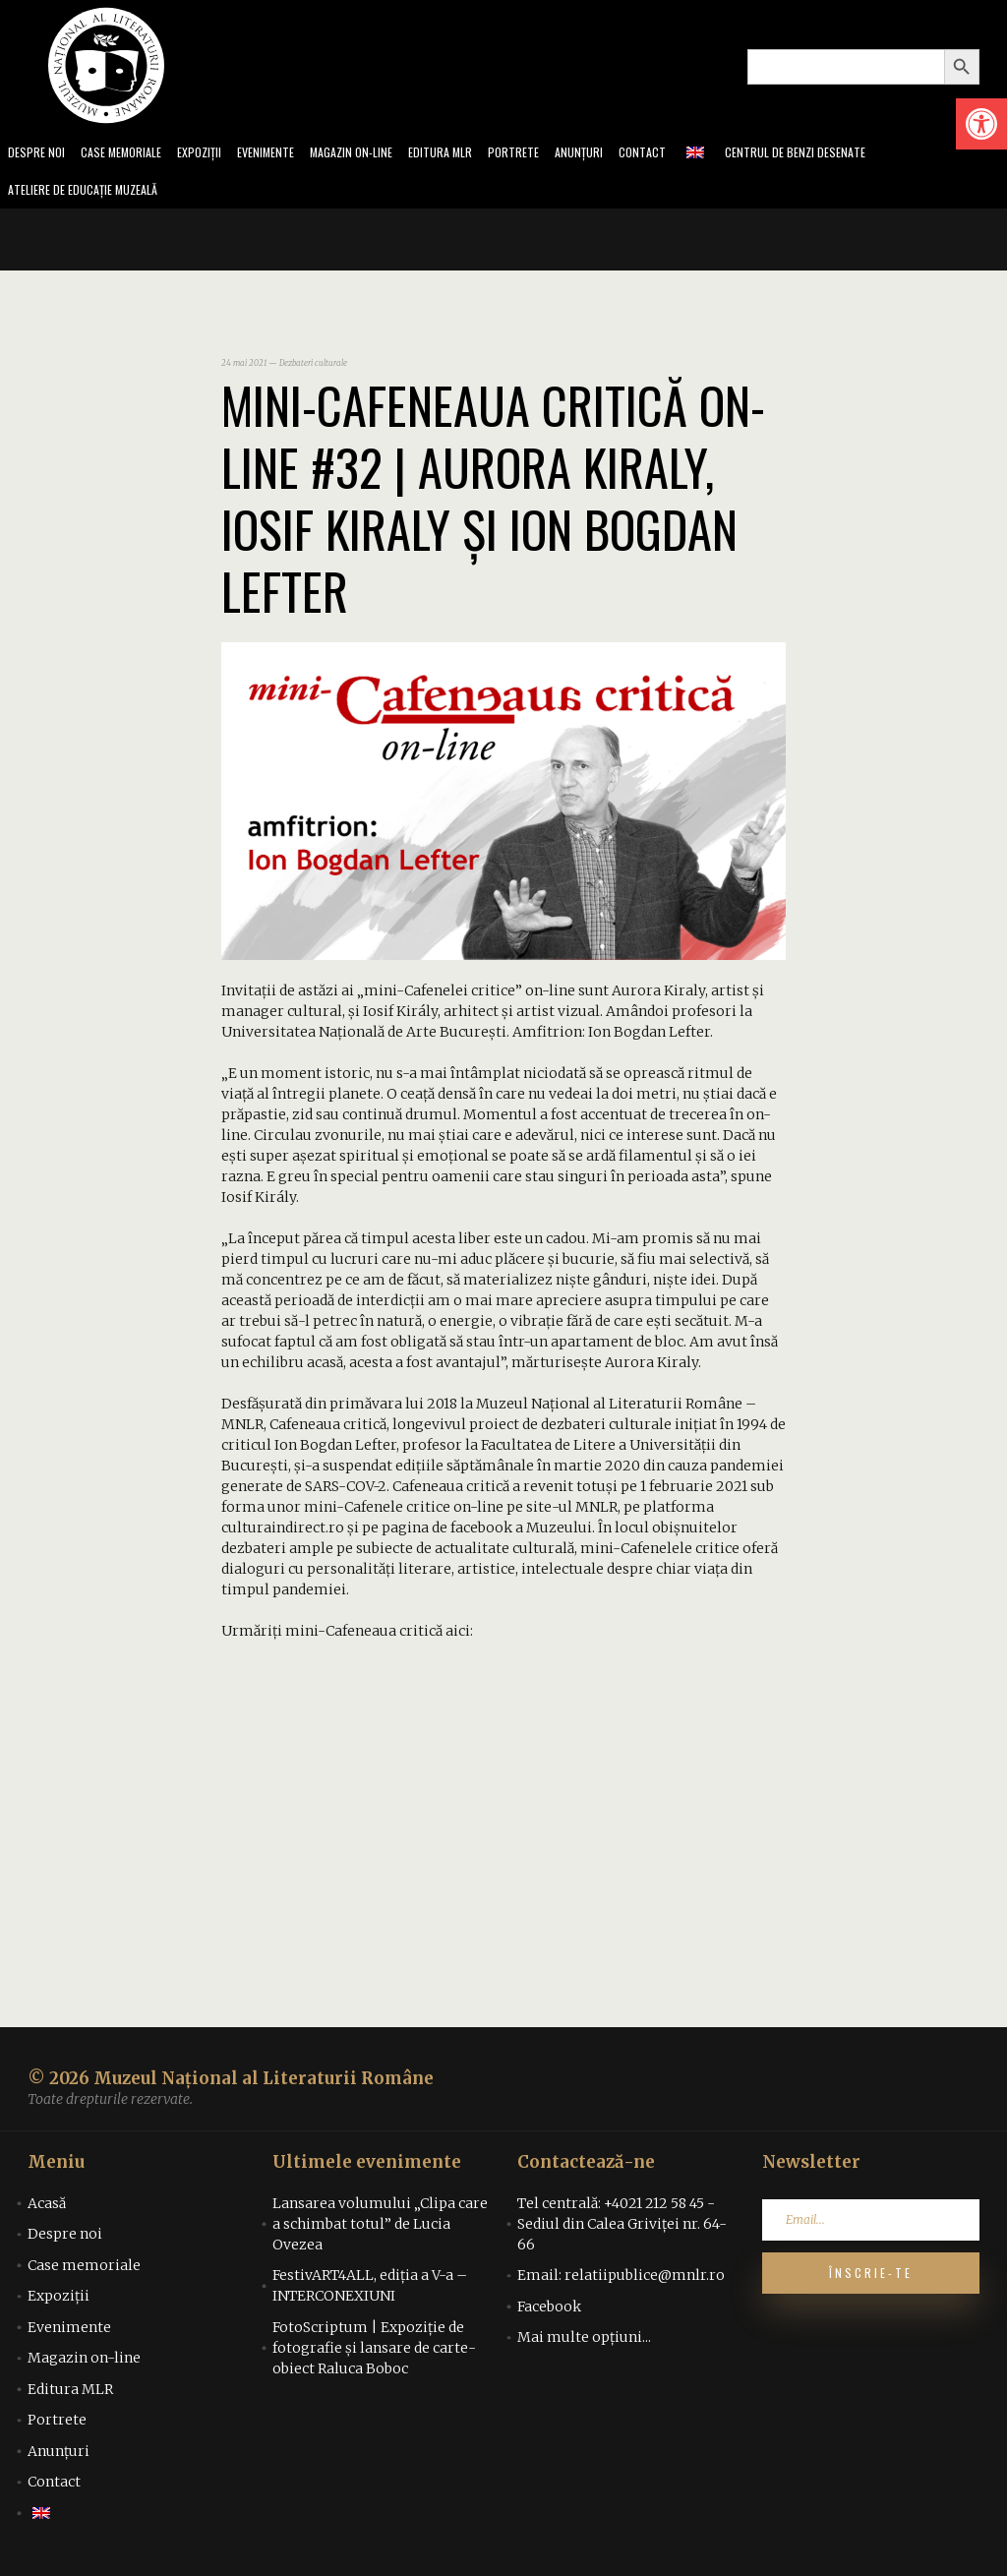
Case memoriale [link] (130, 154)
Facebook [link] (549, 2312)
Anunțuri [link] (623, 154)
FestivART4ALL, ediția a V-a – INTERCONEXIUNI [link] (369, 2291)
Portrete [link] (554, 154)
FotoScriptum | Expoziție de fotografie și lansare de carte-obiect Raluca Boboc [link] (374, 2353)
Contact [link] (690, 154)
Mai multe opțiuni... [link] (584, 2343)
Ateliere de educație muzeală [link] (92, 194)
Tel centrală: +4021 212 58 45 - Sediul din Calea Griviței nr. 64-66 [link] (622, 2229)
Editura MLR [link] (476, 154)
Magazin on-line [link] (380, 154)
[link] (981, 124)
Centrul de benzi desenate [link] (850, 154)
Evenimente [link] (287, 154)
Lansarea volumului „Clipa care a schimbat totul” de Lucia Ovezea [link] (380, 2229)
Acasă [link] (47, 2209)
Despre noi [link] (38, 154)
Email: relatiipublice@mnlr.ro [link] (621, 2281)
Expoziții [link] (215, 154)
